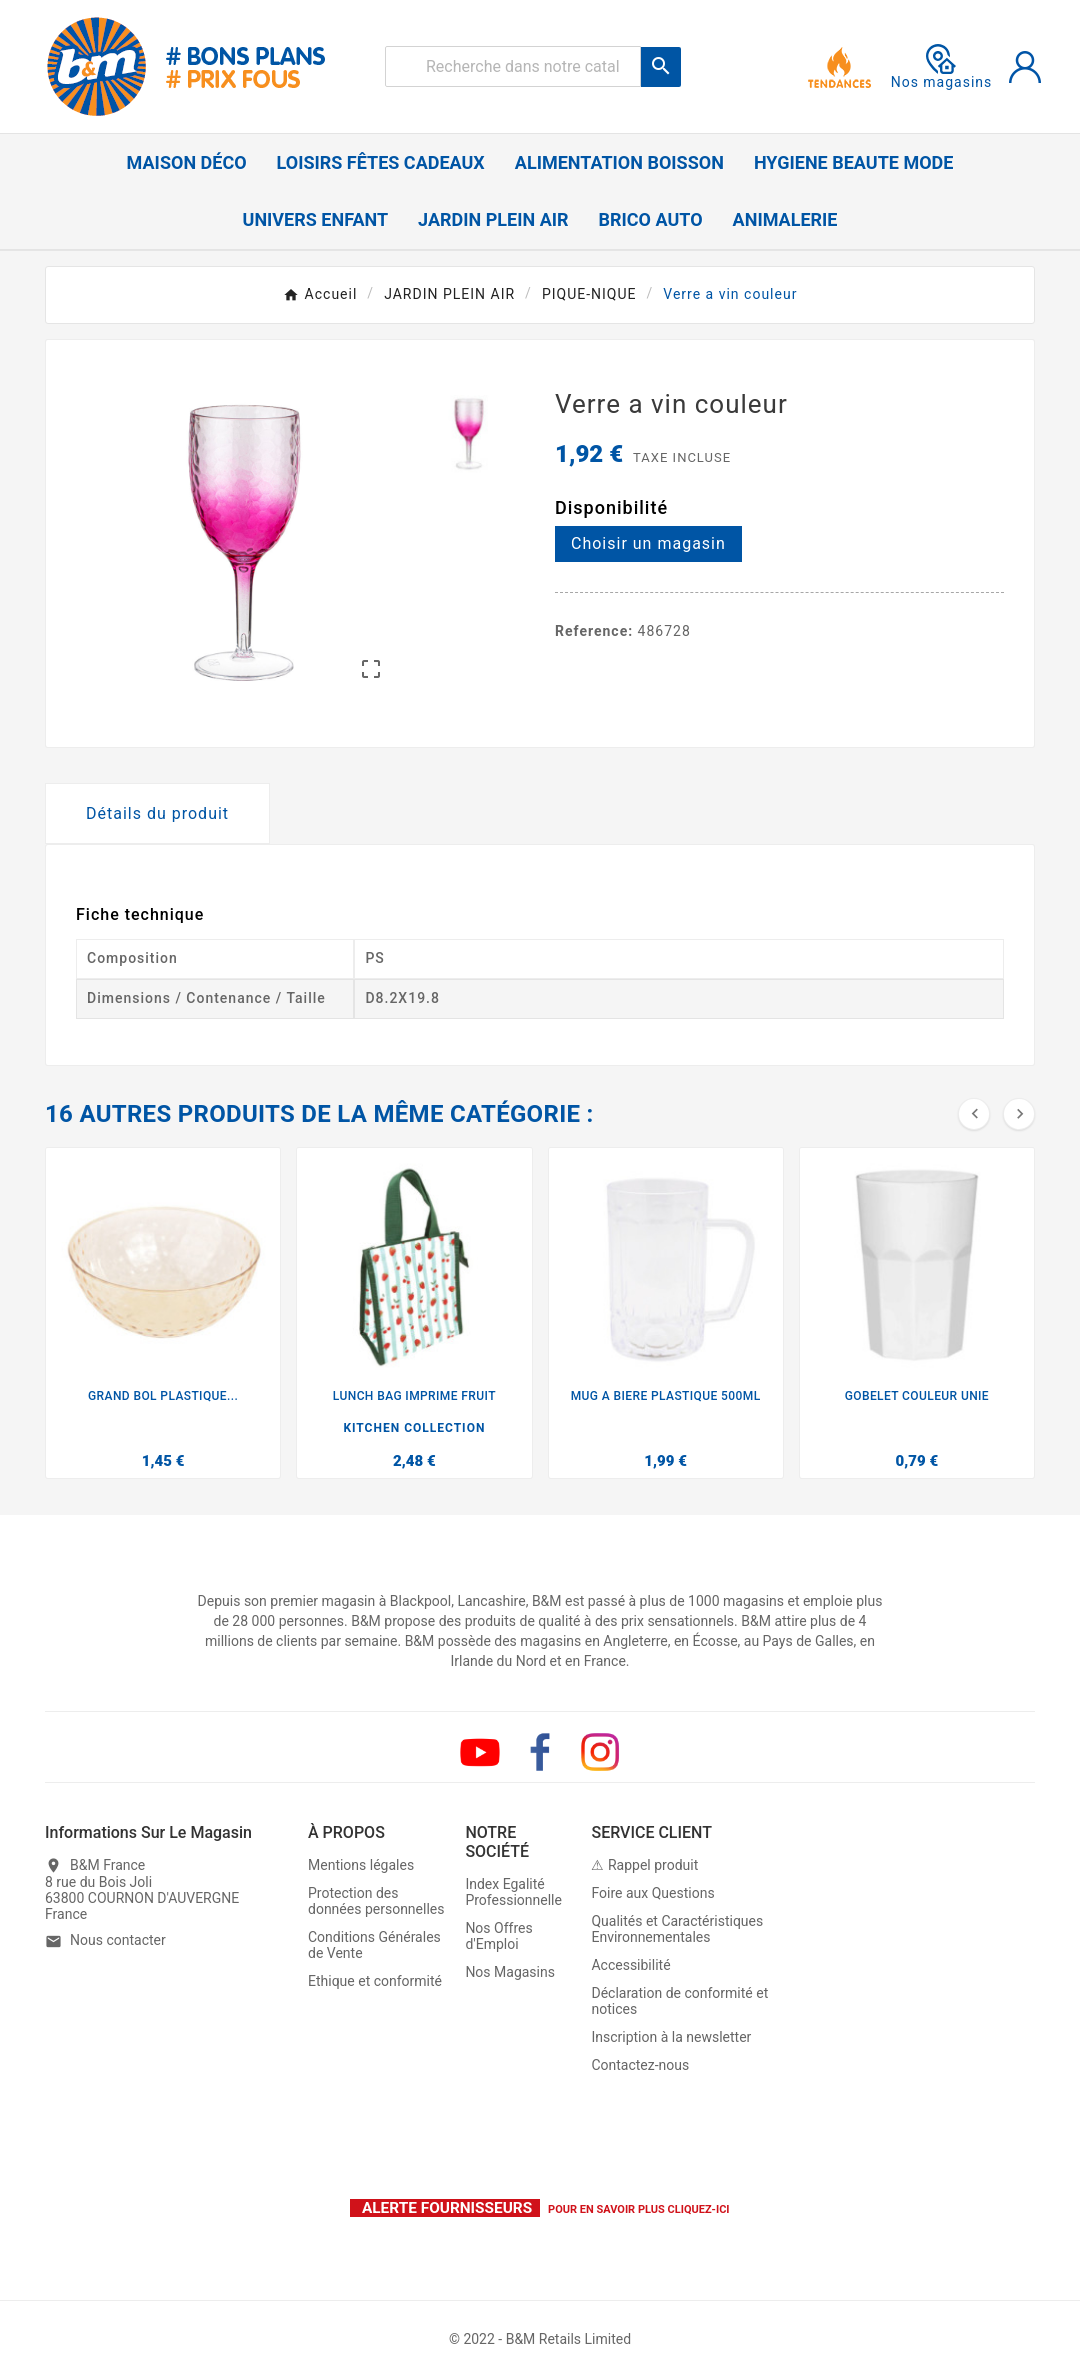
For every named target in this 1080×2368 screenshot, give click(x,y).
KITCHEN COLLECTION (414, 1428)
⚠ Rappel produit (644, 1865)
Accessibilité (630, 1965)
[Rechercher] (513, 66)
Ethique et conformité (375, 1981)
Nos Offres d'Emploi (498, 1936)
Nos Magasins (510, 1972)
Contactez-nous (640, 2065)
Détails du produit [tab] (157, 813)
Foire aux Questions (652, 1893)
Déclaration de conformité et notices (679, 2001)
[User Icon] (1025, 67)
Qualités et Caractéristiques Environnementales (677, 1929)
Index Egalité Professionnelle (513, 1892)
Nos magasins (942, 67)
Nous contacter (118, 1940)
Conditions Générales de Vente (374, 1945)
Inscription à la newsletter (671, 2037)
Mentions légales (361, 1865)
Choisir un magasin (648, 543)
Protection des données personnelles (376, 1901)
